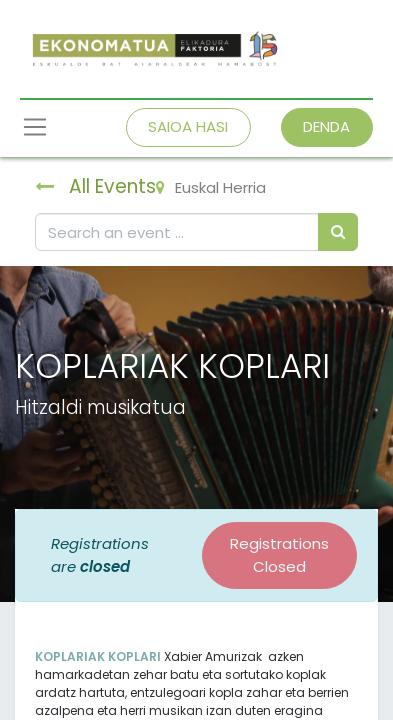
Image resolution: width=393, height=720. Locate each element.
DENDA (326, 126)
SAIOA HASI (188, 126)
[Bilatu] (338, 232)
